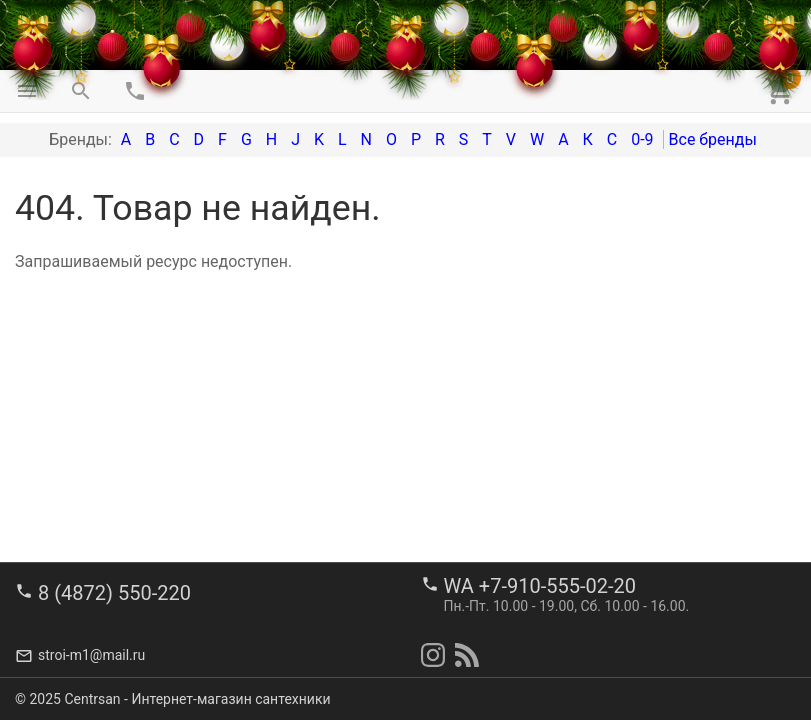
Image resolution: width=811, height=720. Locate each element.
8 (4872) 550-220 (114, 593)
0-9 (642, 139)
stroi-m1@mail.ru (91, 655)
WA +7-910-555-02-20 (540, 586)
